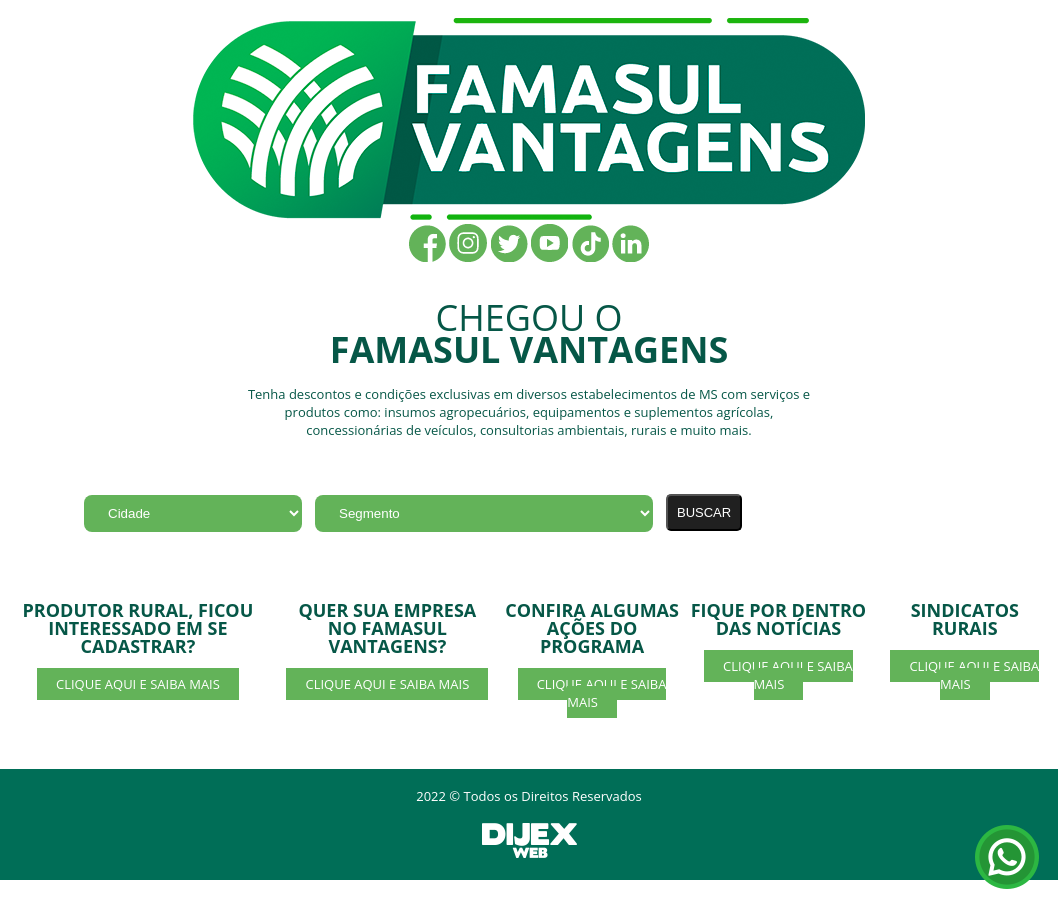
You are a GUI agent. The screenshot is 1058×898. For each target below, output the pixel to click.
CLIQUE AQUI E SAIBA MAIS (138, 684)
